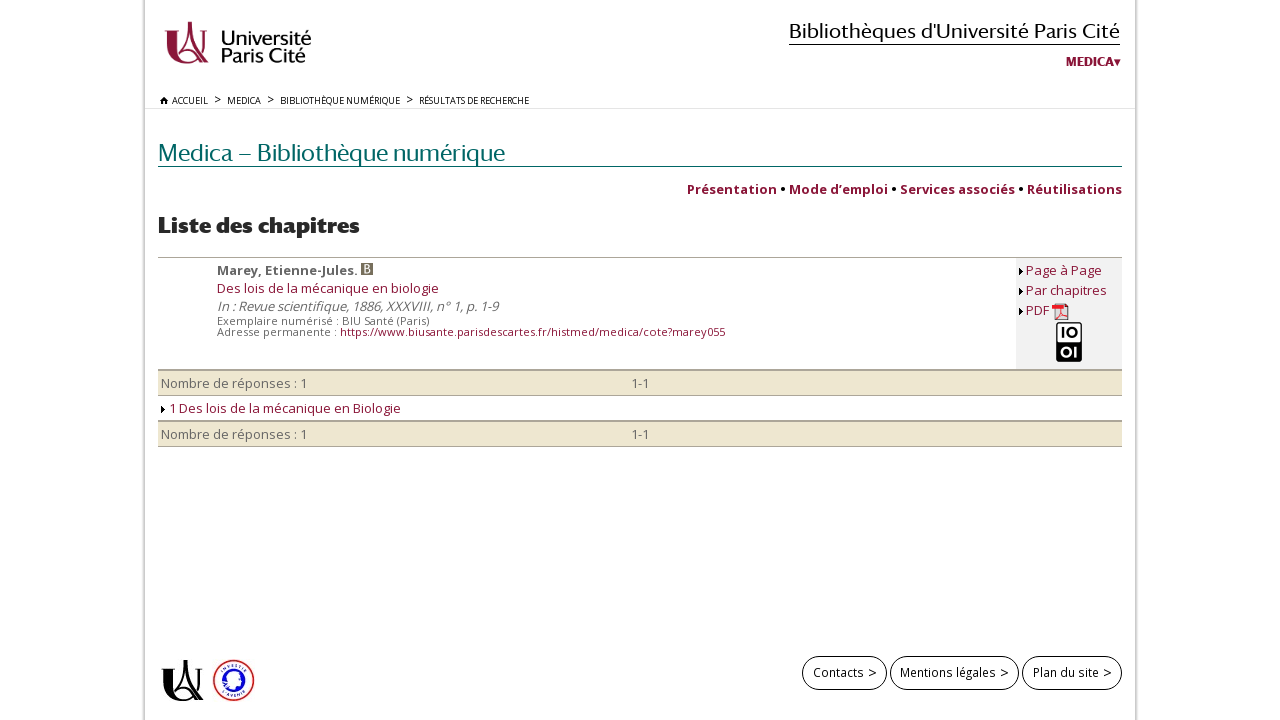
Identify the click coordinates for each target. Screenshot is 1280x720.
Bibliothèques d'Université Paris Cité (954, 30)
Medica (1090, 62)
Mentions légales (948, 672)
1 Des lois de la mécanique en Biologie (281, 408)
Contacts (838, 672)
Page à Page (1064, 270)
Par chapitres (1066, 290)
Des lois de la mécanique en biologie (328, 288)
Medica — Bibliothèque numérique (331, 152)
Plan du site (1066, 672)
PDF (1047, 310)
